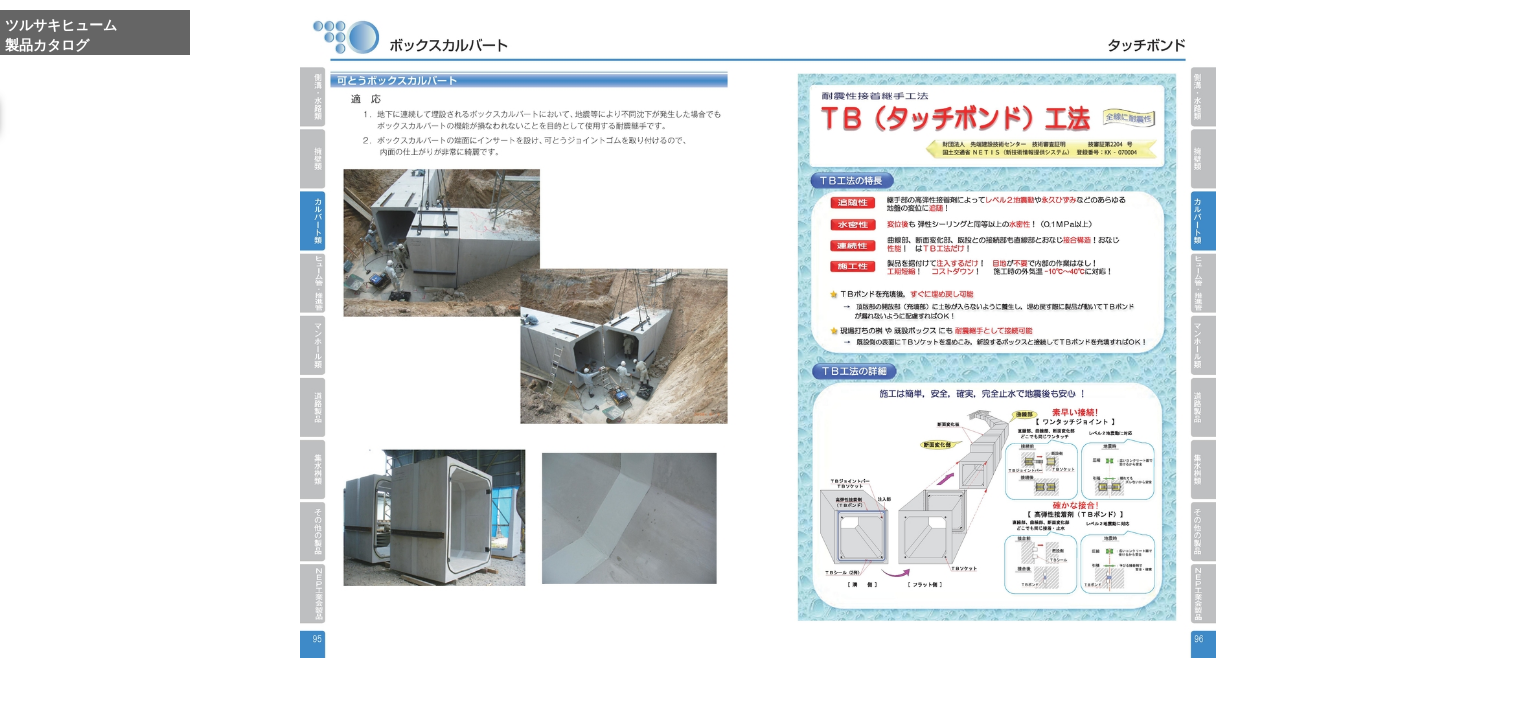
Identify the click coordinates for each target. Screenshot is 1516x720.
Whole (992, 693)
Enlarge (945, 693)
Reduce (1039, 693)
